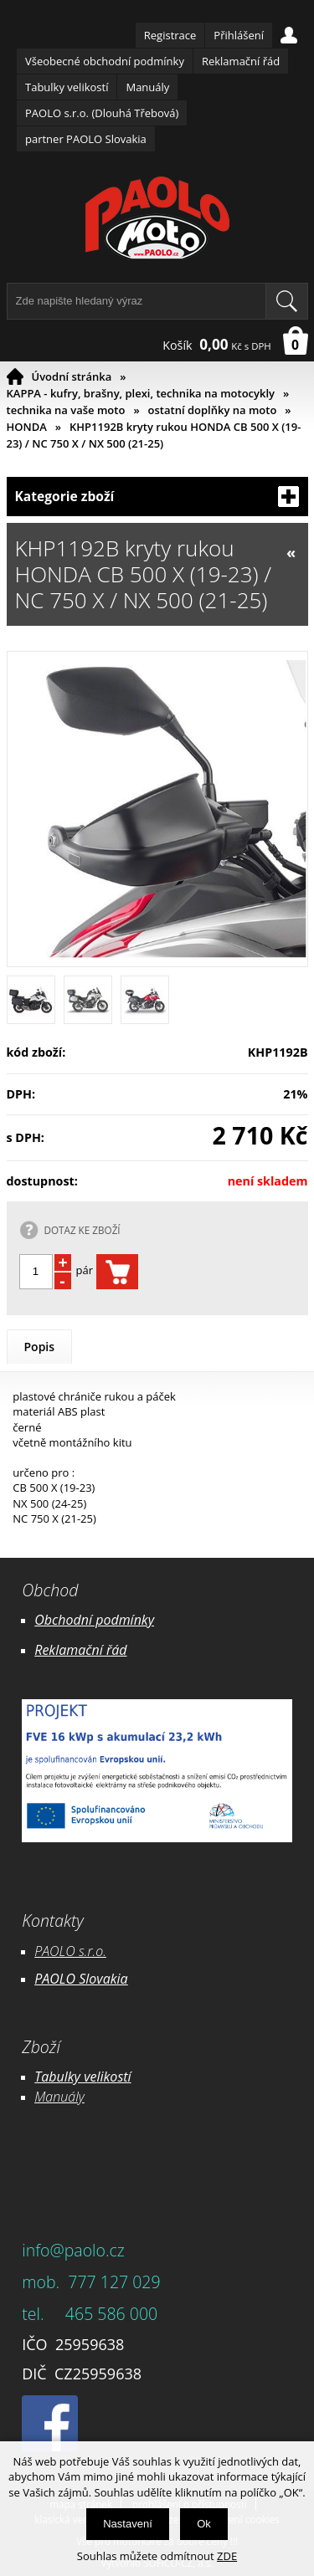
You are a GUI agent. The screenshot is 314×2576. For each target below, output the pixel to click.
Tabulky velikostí (66, 87)
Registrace (170, 35)
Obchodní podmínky (94, 1620)
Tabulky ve (65, 2076)
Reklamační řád (241, 61)
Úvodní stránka (72, 376)
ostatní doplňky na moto (212, 409)
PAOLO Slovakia (80, 1978)
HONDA (27, 426)
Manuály (147, 87)
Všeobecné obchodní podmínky (104, 61)
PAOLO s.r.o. (70, 1951)
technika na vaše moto (66, 409)
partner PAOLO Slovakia (86, 138)
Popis (39, 1347)
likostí (113, 2076)
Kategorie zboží (157, 496)
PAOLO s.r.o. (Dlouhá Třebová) (101, 112)
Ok (204, 2523)
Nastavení (127, 2523)
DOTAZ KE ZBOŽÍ (82, 1230)
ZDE (227, 2555)
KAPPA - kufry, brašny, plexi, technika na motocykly (141, 393)
